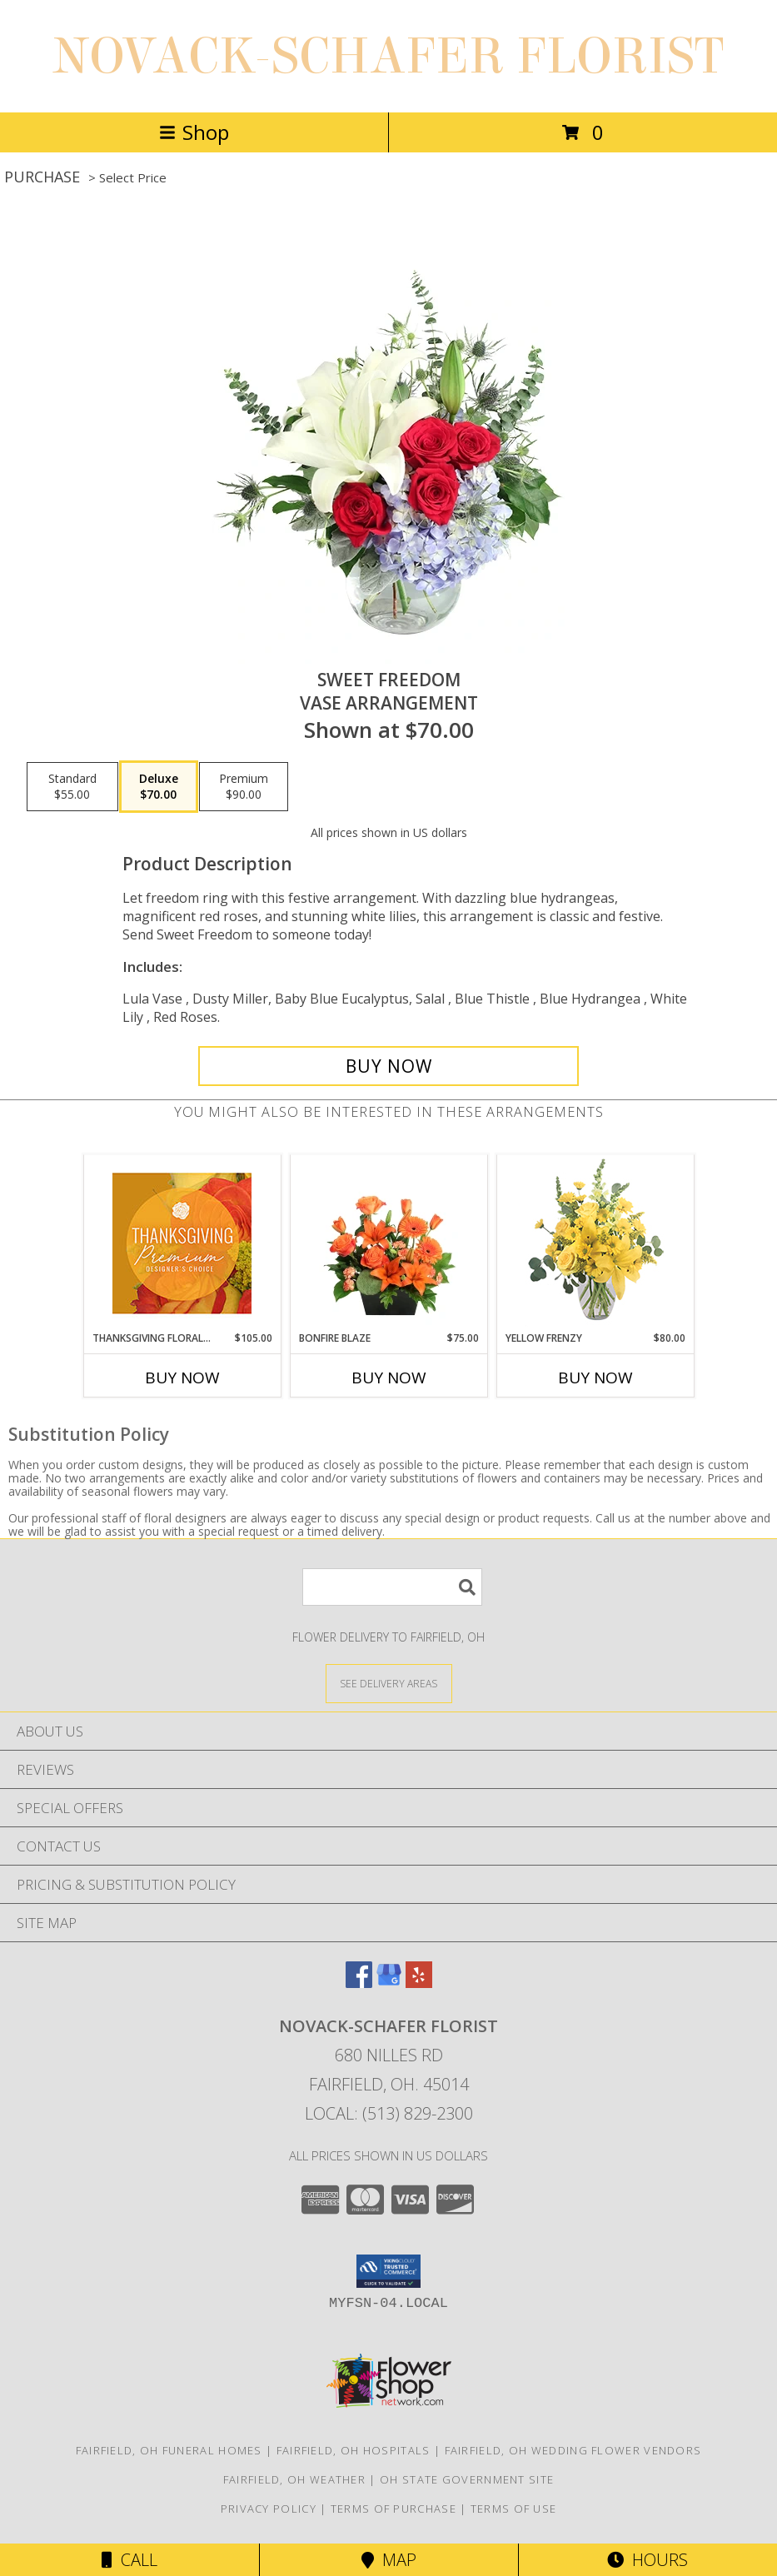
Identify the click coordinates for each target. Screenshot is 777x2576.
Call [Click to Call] (129, 2560)
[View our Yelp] (419, 1982)
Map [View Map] (388, 2560)
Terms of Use (514, 2508)
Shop (194, 132)
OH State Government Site (467, 2479)
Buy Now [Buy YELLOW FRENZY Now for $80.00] (595, 1377)
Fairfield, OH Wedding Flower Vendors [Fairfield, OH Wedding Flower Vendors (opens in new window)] (573, 2450)
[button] (388, 2271)
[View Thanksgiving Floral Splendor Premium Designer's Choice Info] (182, 1243)
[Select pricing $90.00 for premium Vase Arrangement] (243, 787)
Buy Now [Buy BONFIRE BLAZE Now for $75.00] (388, 1377)
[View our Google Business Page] (389, 1982)
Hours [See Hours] (647, 2560)
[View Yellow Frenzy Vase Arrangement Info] (595, 1243)
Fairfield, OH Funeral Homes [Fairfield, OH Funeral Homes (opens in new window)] (169, 2450)
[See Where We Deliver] (389, 1683)
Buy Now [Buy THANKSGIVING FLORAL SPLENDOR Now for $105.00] (182, 1377)
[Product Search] (392, 1587)
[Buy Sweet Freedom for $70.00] (388, 1066)
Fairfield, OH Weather (294, 2479)
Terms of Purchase (393, 2508)
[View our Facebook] (359, 1982)
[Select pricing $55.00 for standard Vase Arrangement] (72, 787)
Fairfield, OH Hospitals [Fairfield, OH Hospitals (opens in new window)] (353, 2450)
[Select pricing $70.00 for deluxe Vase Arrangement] (159, 787)
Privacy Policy (268, 2508)
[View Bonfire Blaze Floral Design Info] (388, 1242)
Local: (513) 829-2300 (389, 2113)
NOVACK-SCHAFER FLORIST (388, 56)
